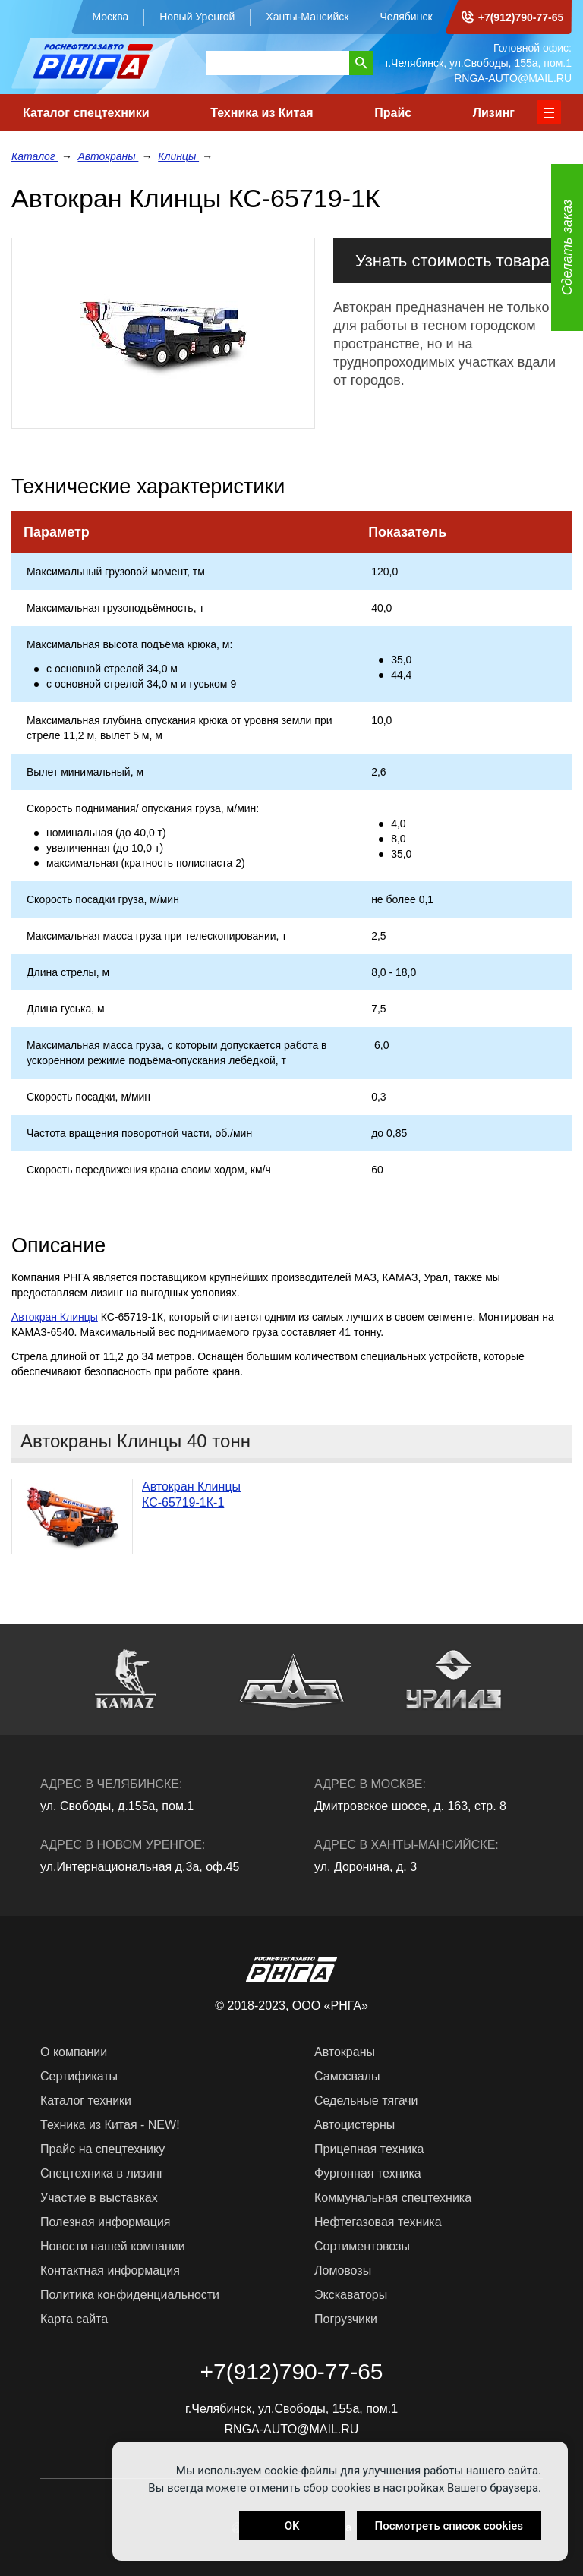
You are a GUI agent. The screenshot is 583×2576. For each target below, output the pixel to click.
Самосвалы (347, 2076)
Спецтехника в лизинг (102, 2173)
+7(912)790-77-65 (520, 17)
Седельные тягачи (366, 2100)
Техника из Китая (261, 112)
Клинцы (178, 156)
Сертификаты (79, 2076)
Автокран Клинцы (54, 1317)
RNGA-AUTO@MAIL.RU (513, 78)
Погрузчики (345, 2319)
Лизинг (494, 112)
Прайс (392, 112)
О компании (73, 2051)
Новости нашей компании (112, 2246)
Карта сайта (74, 2319)
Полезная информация (105, 2221)
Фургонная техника (367, 2173)
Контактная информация (110, 2270)
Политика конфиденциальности (129, 2294)
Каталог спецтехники (86, 112)
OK (292, 2526)
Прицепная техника (369, 2149)
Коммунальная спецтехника (392, 2197)
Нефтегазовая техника (378, 2221)
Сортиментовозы (362, 2246)
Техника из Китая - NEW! (110, 2124)
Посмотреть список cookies (449, 2526)
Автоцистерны (354, 2124)
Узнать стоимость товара (452, 260)
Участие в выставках (99, 2197)
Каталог (34, 156)
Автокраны (108, 156)
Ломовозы (342, 2270)
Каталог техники (85, 2100)
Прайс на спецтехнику (102, 2149)
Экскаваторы (350, 2294)
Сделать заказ (567, 248)
